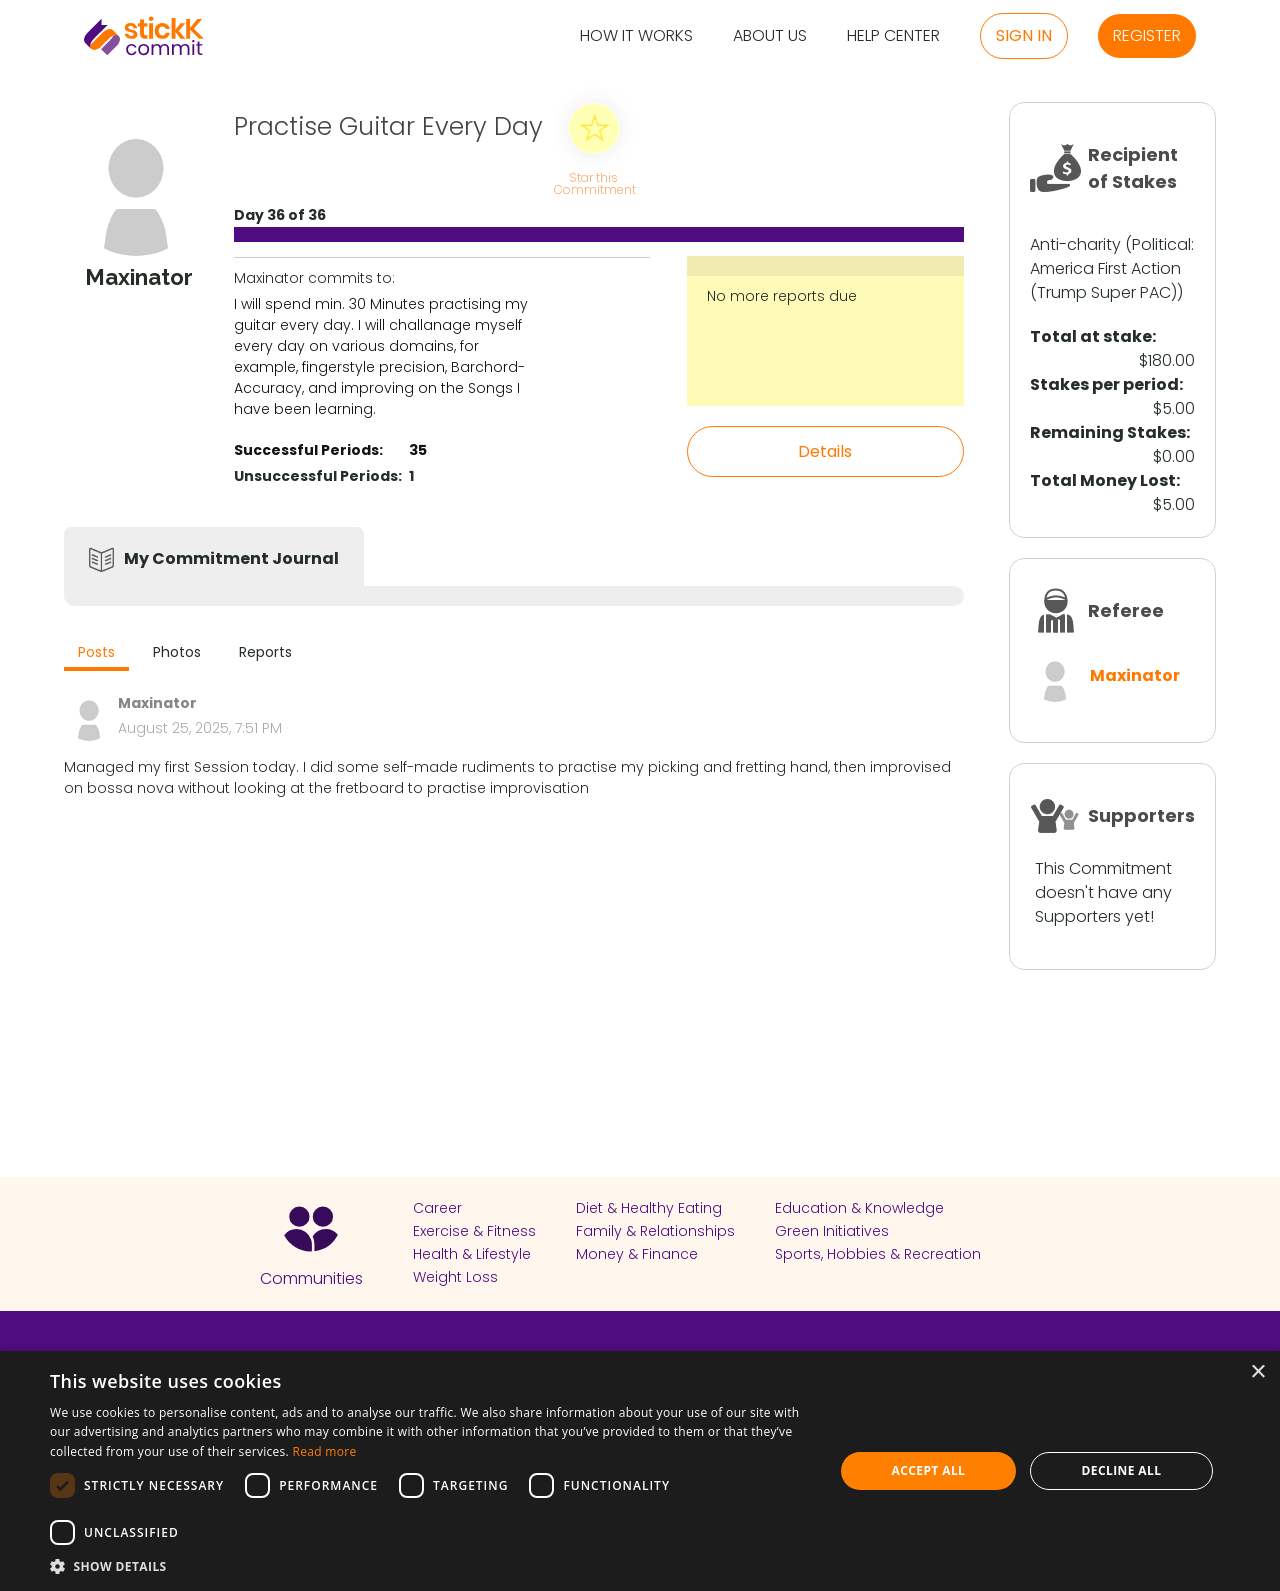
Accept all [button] (929, 1470)
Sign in (1024, 35)
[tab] (96, 654)
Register (1147, 35)
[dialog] (640, 1471)
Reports (265, 652)
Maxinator (1135, 675)
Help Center (893, 36)
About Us (770, 36)
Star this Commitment (594, 182)
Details (825, 451)
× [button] (1257, 1372)
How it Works (636, 36)
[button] (430, 1566)
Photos (177, 652)
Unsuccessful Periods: (318, 476)
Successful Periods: (308, 450)
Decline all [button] (1122, 1470)
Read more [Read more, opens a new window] (324, 1451)
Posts (96, 652)
